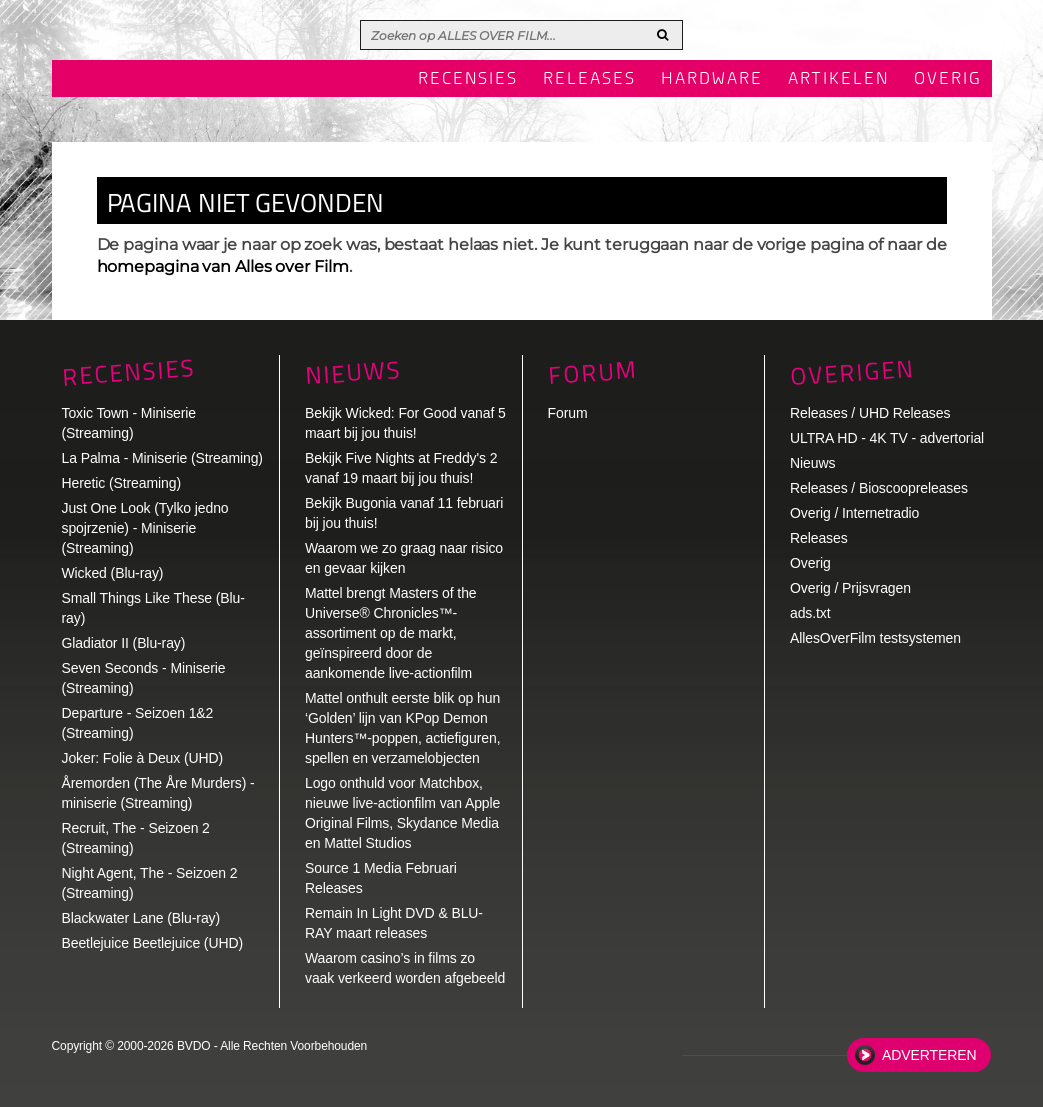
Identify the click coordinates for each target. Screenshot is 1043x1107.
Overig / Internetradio (854, 513)
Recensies (468, 79)
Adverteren (929, 1055)
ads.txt (810, 613)
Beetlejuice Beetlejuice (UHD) (153, 943)
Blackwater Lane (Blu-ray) (141, 918)
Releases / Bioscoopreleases (879, 488)
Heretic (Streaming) (121, 483)
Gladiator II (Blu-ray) (124, 643)
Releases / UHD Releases (870, 413)
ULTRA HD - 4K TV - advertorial (887, 438)
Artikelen (838, 79)
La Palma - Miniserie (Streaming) (162, 458)
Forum (568, 413)
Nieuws (353, 372)
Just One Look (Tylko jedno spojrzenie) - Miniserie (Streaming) (145, 528)
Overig (948, 79)
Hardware (712, 79)
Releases (589, 79)
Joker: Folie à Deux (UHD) (143, 758)
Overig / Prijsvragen (850, 588)
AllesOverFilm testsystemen (875, 638)
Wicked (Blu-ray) (113, 573)
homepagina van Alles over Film (223, 266)
